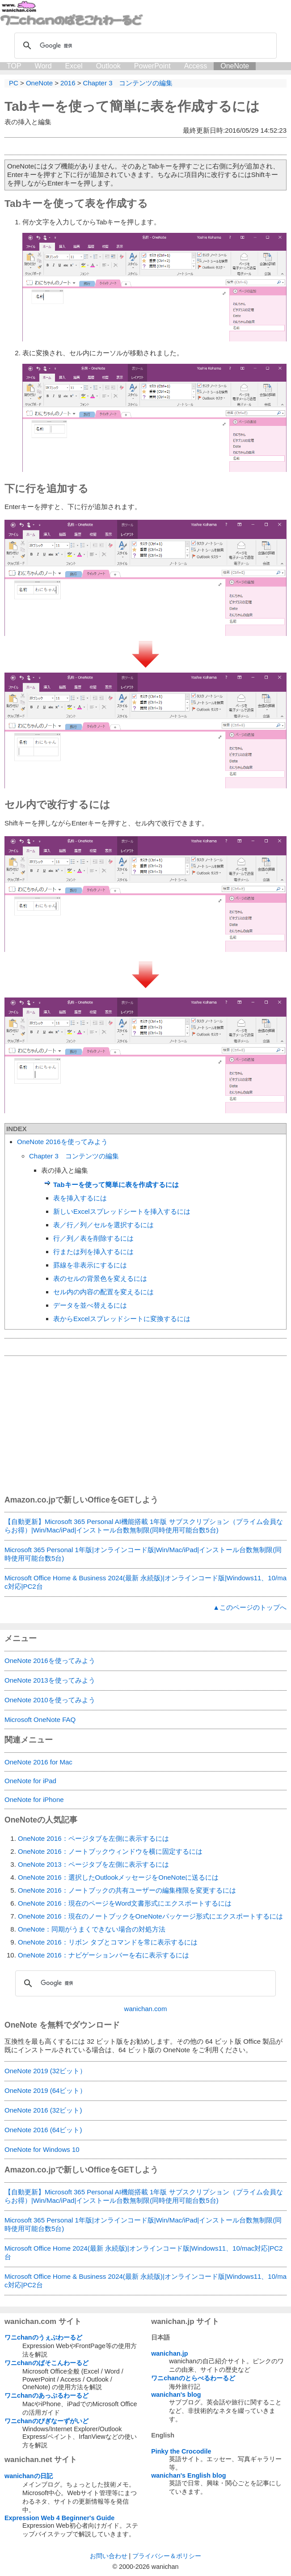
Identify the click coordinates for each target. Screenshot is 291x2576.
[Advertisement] (145, 1425)
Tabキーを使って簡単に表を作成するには (132, 106)
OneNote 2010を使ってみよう (49, 1700)
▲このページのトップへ (250, 1607)
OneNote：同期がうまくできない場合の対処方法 (91, 1929)
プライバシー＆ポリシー (166, 2555)
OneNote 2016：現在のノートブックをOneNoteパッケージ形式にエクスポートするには (150, 1916)
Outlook (108, 66)
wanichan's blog (176, 2394)
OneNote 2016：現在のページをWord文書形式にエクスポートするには (125, 1903)
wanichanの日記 (28, 2475)
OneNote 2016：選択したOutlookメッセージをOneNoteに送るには (118, 1877)
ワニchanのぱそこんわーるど (46, 2362)
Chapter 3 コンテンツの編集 (74, 1156)
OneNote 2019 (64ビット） (45, 2090)
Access (195, 66)
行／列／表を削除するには (93, 1238)
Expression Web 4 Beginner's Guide (59, 2517)
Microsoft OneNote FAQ (40, 1719)
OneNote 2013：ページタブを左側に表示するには (93, 1864)
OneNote (234, 66)
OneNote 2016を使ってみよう (62, 1141)
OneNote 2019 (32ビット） (45, 2071)
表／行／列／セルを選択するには (103, 1225)
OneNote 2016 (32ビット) (43, 2110)
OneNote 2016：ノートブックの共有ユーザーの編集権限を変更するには (127, 1890)
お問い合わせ (108, 2555)
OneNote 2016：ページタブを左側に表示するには (93, 1838)
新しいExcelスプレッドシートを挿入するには (121, 1211)
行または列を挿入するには (93, 1251)
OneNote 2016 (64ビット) (43, 2130)
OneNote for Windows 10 (42, 2149)
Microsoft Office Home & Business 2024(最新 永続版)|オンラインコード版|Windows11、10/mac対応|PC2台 (145, 1582)
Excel (74, 66)
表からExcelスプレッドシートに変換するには (121, 1318)
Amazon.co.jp (29, 1499)
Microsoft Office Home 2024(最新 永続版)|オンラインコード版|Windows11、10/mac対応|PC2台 (143, 2252)
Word (43, 66)
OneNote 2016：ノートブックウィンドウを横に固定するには (110, 1851)
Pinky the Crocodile (181, 2451)
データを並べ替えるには (90, 1305)
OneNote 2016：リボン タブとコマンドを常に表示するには (108, 1942)
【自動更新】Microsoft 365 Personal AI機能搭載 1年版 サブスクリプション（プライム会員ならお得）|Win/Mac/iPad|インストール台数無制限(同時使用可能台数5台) (143, 1526)
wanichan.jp (169, 2353)
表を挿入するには (80, 1198)
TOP (14, 66)
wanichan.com (145, 2008)
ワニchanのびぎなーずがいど (46, 2420)
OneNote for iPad (30, 1781)
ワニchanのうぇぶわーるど (43, 2337)
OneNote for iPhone (34, 1799)
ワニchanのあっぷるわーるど (46, 2395)
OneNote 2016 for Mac (38, 1762)
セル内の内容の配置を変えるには (103, 1292)
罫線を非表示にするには (90, 1265)
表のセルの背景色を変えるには (100, 1278)
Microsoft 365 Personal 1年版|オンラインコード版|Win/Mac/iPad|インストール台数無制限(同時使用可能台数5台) (143, 1554)
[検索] (144, 45)
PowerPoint (152, 66)
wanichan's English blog (188, 2475)
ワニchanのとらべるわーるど (193, 2378)
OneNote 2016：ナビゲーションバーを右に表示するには (103, 1955)
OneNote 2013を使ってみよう (49, 1680)
